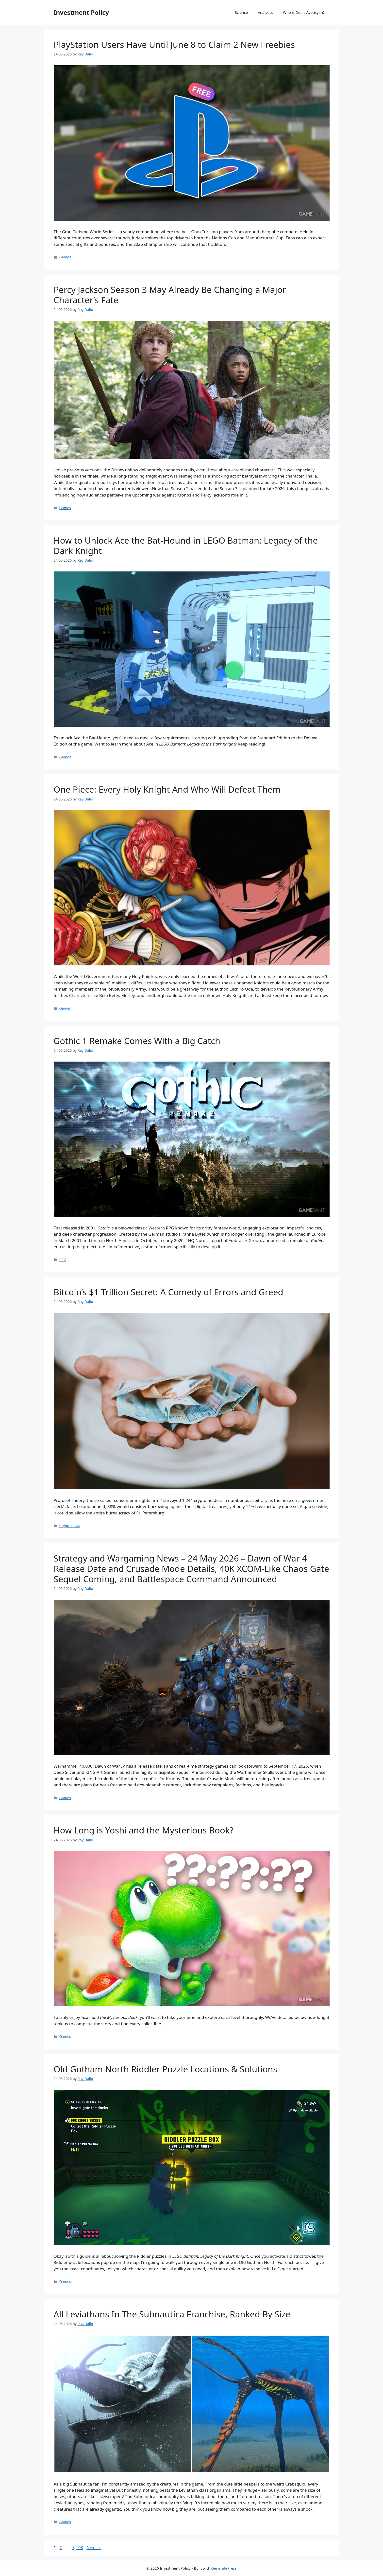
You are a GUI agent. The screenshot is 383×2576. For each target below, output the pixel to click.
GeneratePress (224, 2568)
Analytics (265, 12)
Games (65, 257)
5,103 (77, 2547)
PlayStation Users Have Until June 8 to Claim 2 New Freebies (174, 44)
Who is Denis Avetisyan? (304, 12)
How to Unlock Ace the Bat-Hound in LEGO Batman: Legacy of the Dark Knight (186, 545)
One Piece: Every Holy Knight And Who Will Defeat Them (167, 789)
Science (241, 12)
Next (94, 2547)
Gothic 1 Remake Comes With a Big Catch (137, 1041)
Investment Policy (81, 12)
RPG (62, 1259)
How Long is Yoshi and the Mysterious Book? (143, 1830)
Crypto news (69, 1525)
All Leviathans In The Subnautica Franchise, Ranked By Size (172, 2314)
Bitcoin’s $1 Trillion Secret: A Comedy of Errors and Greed (168, 1292)
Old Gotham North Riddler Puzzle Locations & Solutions (165, 2069)
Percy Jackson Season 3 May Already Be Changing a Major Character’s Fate (170, 295)
